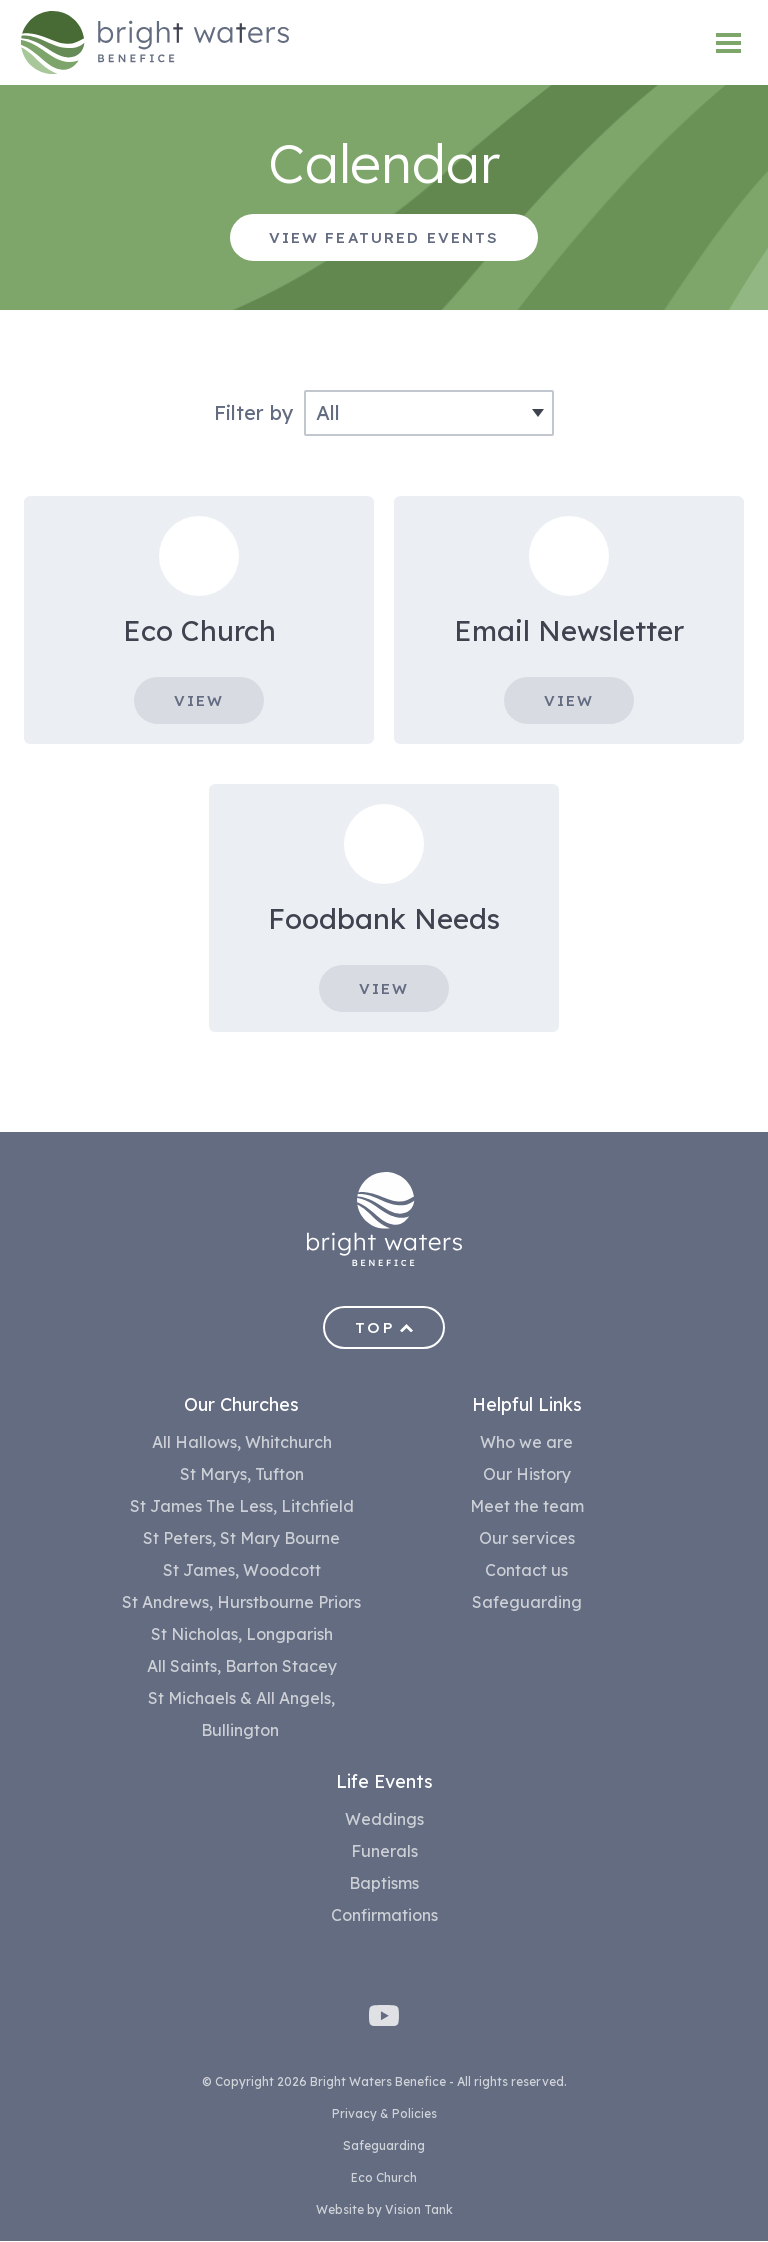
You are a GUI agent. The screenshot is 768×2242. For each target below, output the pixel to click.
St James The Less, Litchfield (242, 1507)
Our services (527, 1539)
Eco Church (384, 2178)
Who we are (526, 1443)
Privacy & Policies (384, 2114)
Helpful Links (527, 1405)
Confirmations (384, 1916)
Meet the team (527, 1507)
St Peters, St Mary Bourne (241, 1539)
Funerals (384, 1852)
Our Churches (241, 1405)
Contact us (526, 1571)
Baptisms (384, 1884)
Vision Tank (419, 2210)
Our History (527, 1475)
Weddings (384, 1820)
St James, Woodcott (242, 1571)
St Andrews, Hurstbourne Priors (241, 1603)
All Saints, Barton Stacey (242, 1667)
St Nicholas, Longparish (242, 1635)
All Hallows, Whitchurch (242, 1443)
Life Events (384, 1782)
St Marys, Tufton (242, 1475)
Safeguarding (527, 1603)
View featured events (384, 237)
